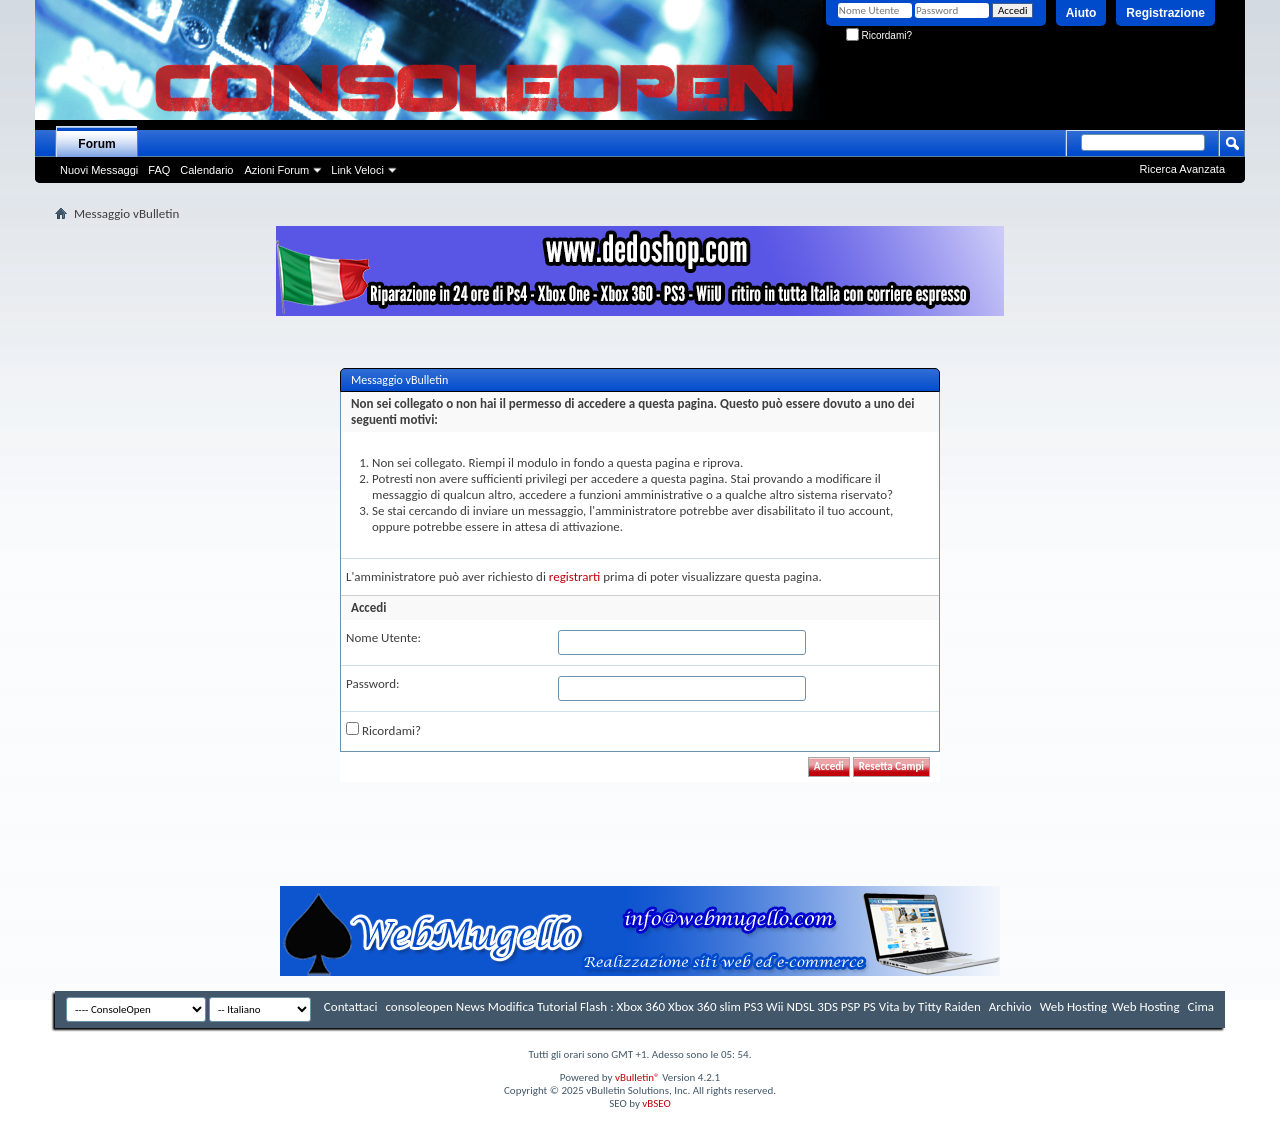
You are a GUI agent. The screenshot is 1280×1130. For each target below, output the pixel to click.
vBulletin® (637, 1077)
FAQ (159, 170)
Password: (372, 683)
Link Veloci (357, 170)
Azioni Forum (276, 170)
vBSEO (656, 1103)
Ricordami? (879, 35)
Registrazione (1165, 13)
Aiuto (1081, 13)
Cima (1200, 1006)
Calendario (206, 170)
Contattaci (351, 1006)
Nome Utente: (383, 637)
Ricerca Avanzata (1182, 169)
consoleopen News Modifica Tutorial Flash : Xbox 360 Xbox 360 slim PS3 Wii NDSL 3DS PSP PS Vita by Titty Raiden (682, 1006)
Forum (96, 144)
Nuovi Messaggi (99, 170)
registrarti (575, 576)
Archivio (1010, 1006)
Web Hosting (1073, 1006)
